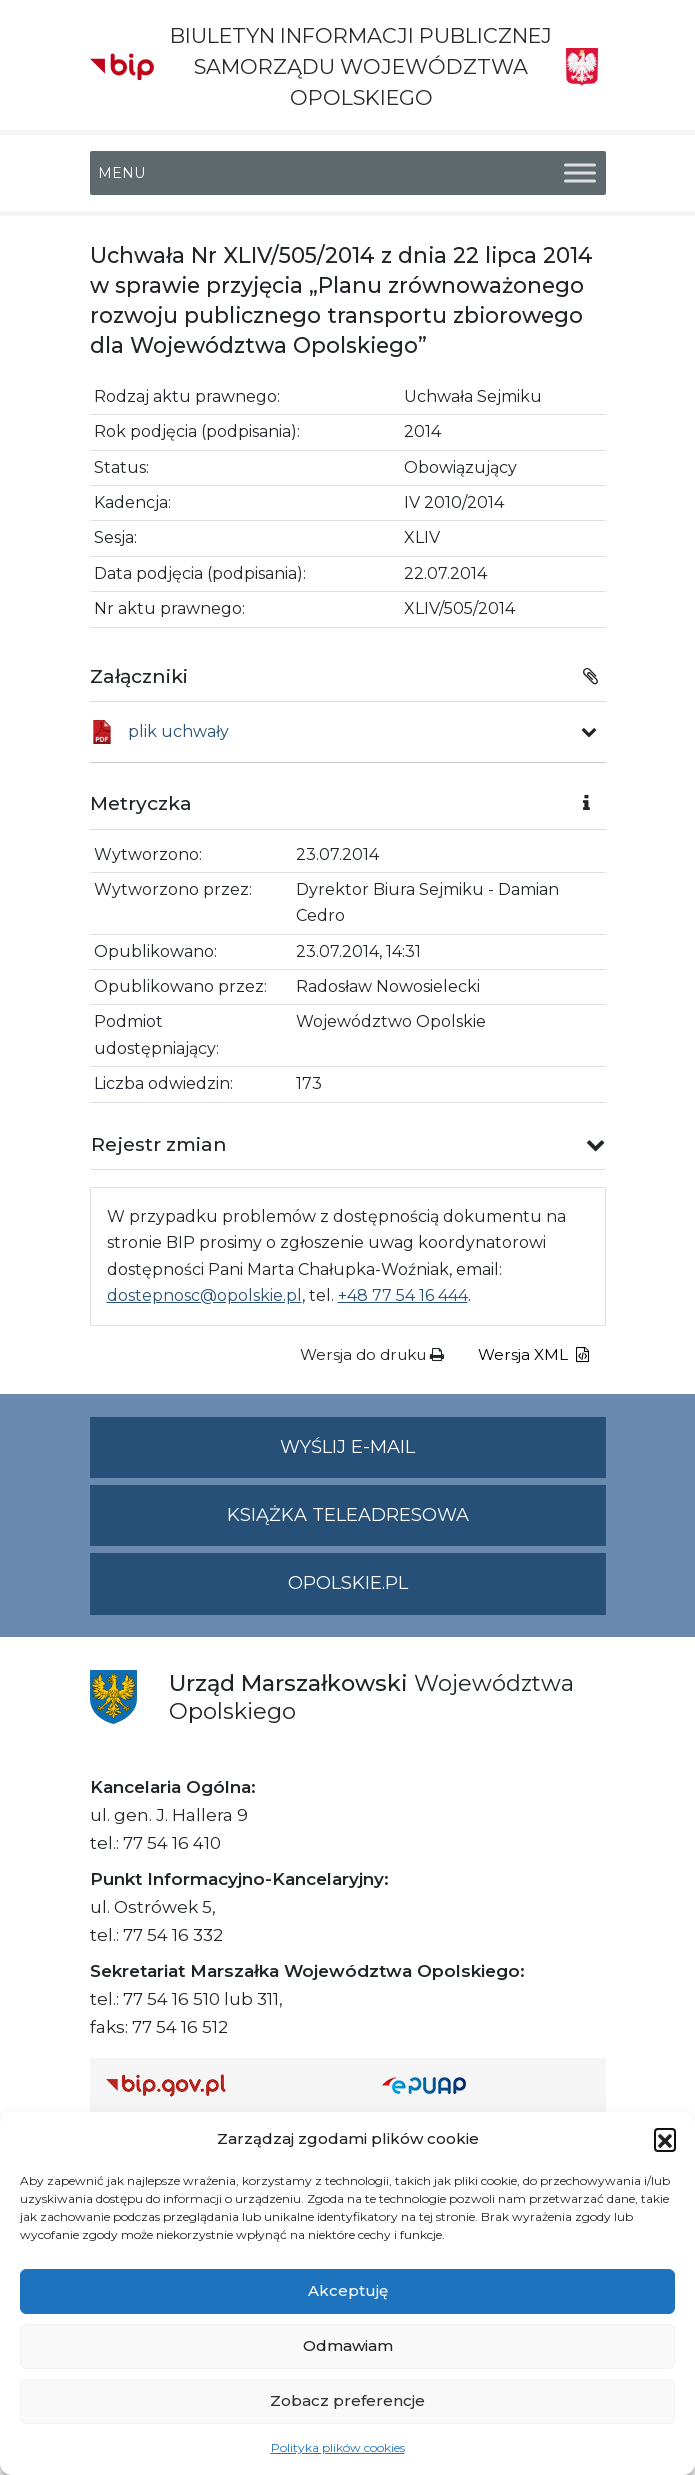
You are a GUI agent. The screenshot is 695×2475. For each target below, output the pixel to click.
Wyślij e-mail (443, 1455)
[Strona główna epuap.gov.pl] (486, 2085)
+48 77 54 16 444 (403, 1295)
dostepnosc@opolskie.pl (204, 1295)
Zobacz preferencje (347, 2400)
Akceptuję (348, 2290)
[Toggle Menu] (580, 172)
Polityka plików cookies (338, 2447)
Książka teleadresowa (348, 1515)
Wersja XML (533, 1354)
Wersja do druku (372, 1354)
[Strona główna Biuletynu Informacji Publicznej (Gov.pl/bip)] (228, 2085)
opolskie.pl (348, 1583)
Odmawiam (348, 2345)
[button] (665, 2139)
